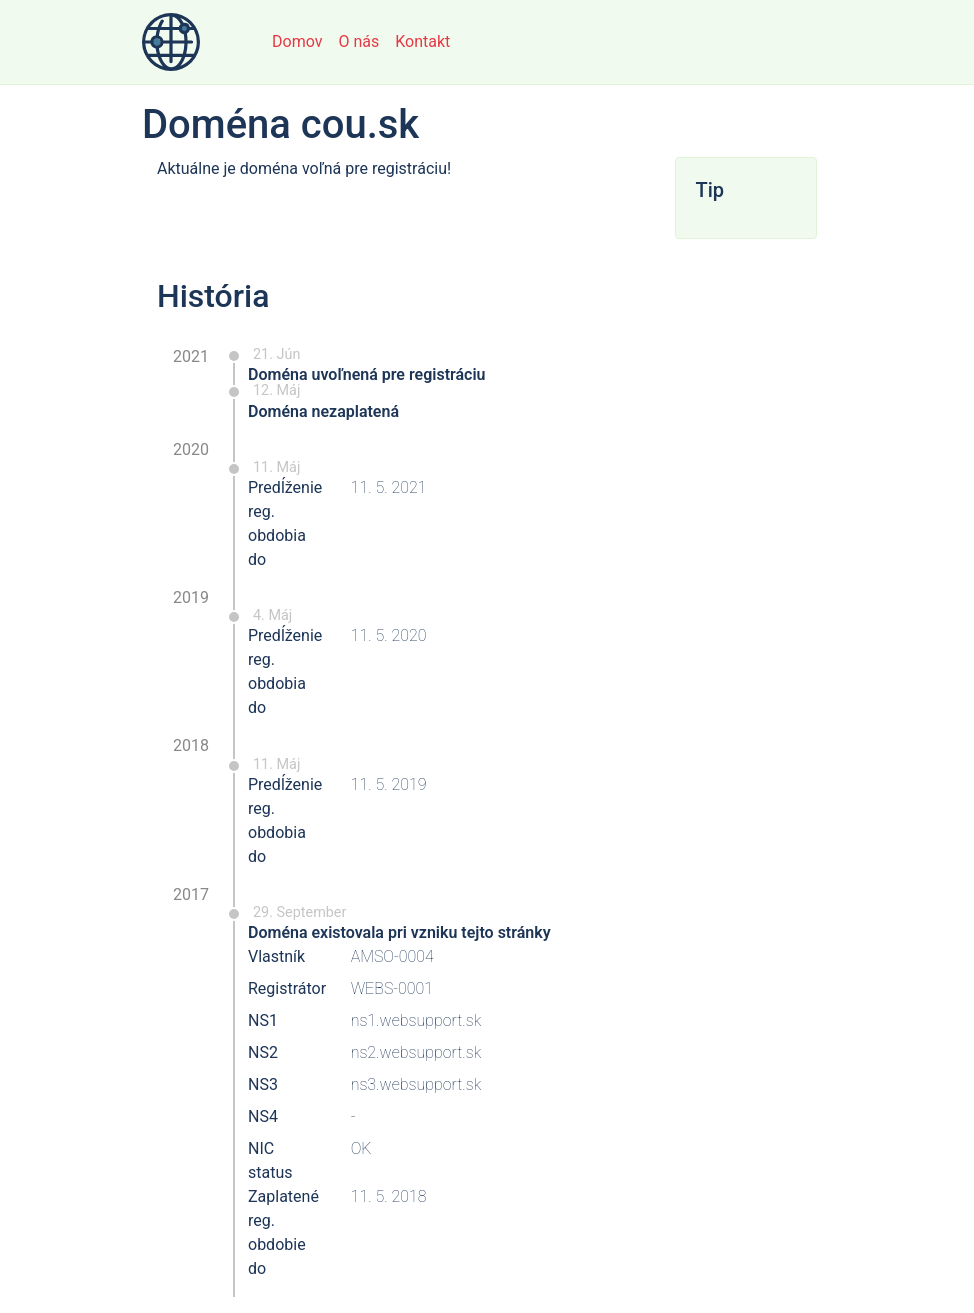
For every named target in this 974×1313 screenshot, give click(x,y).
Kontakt (422, 41)
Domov (297, 41)
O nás (358, 41)
